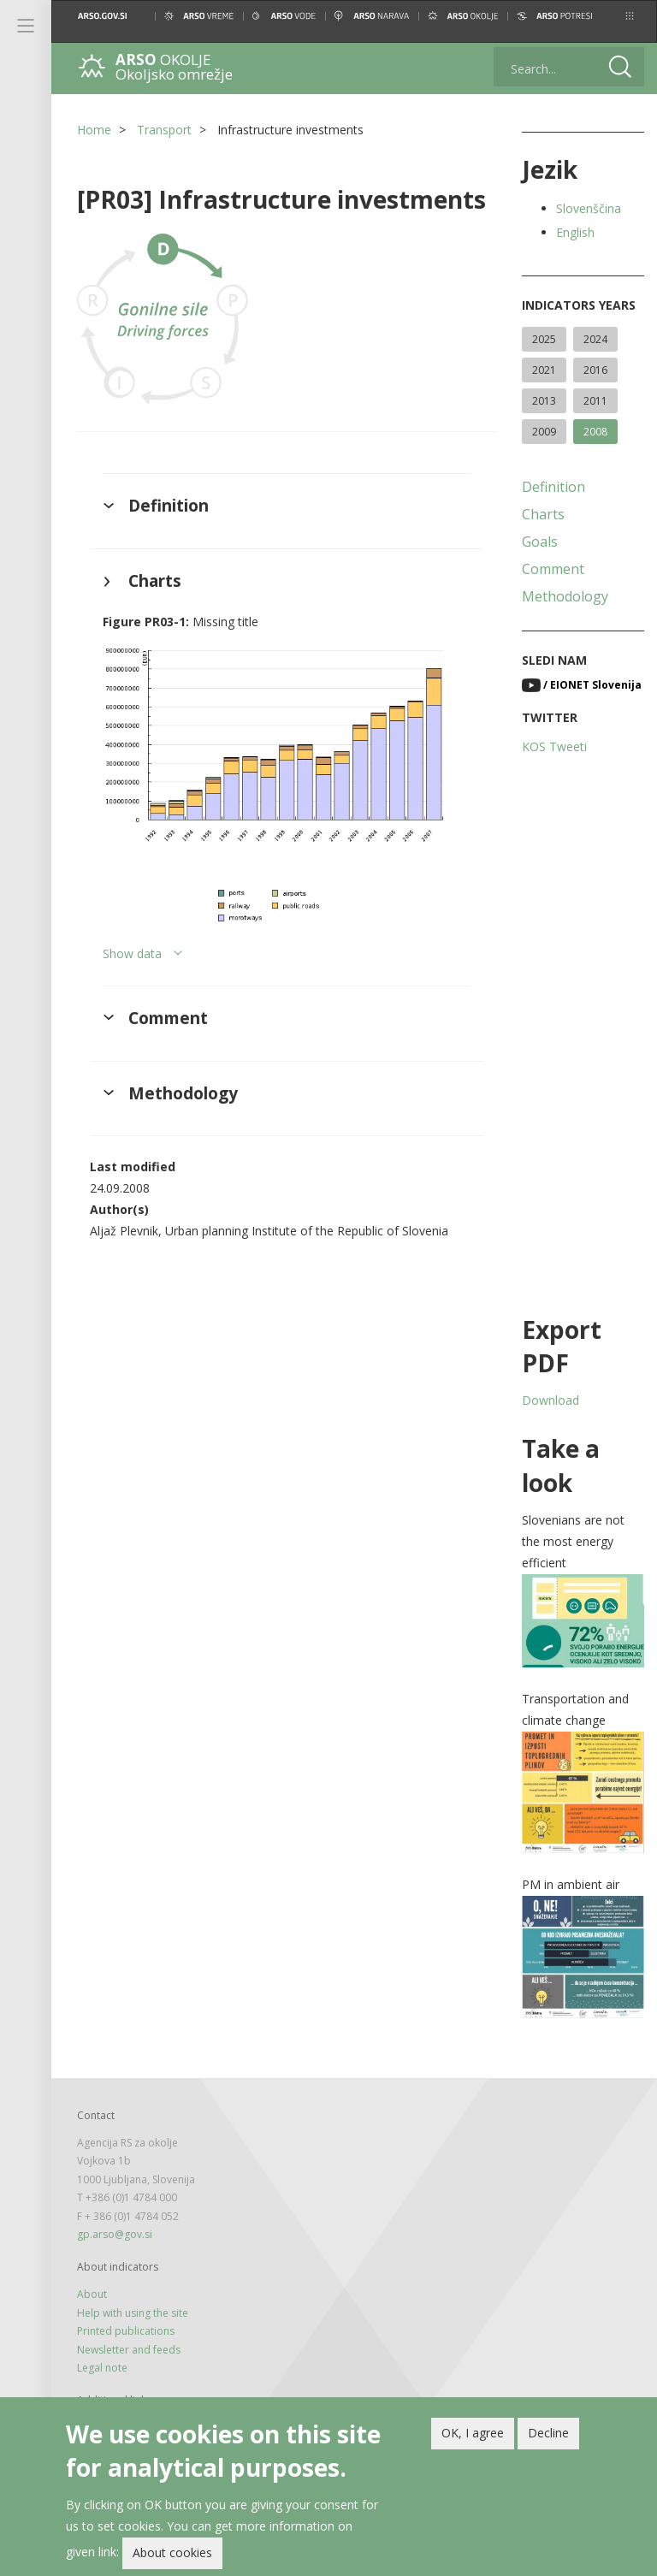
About (92, 2294)
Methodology (565, 596)
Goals (540, 541)
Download (550, 1400)
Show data (132, 953)
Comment (553, 569)
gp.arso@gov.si (114, 2234)
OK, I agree (472, 2433)
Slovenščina (588, 208)
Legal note (102, 2367)
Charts (543, 514)
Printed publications (126, 2331)
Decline (548, 2433)
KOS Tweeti (554, 746)
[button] (629, 16)
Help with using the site (132, 2313)
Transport (164, 129)
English (575, 232)
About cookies (172, 2553)
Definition (553, 486)
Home (94, 129)
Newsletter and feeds (129, 2349)
